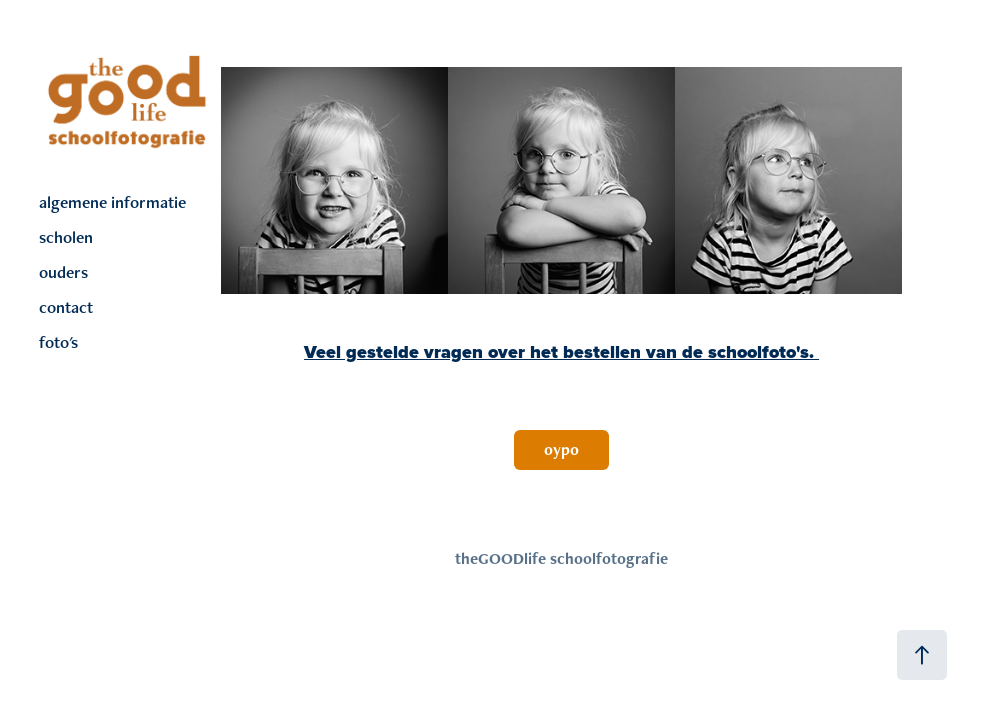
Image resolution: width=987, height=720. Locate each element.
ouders (63, 272)
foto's (58, 342)
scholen (66, 237)
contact (66, 307)
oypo (561, 449)
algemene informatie (112, 202)
